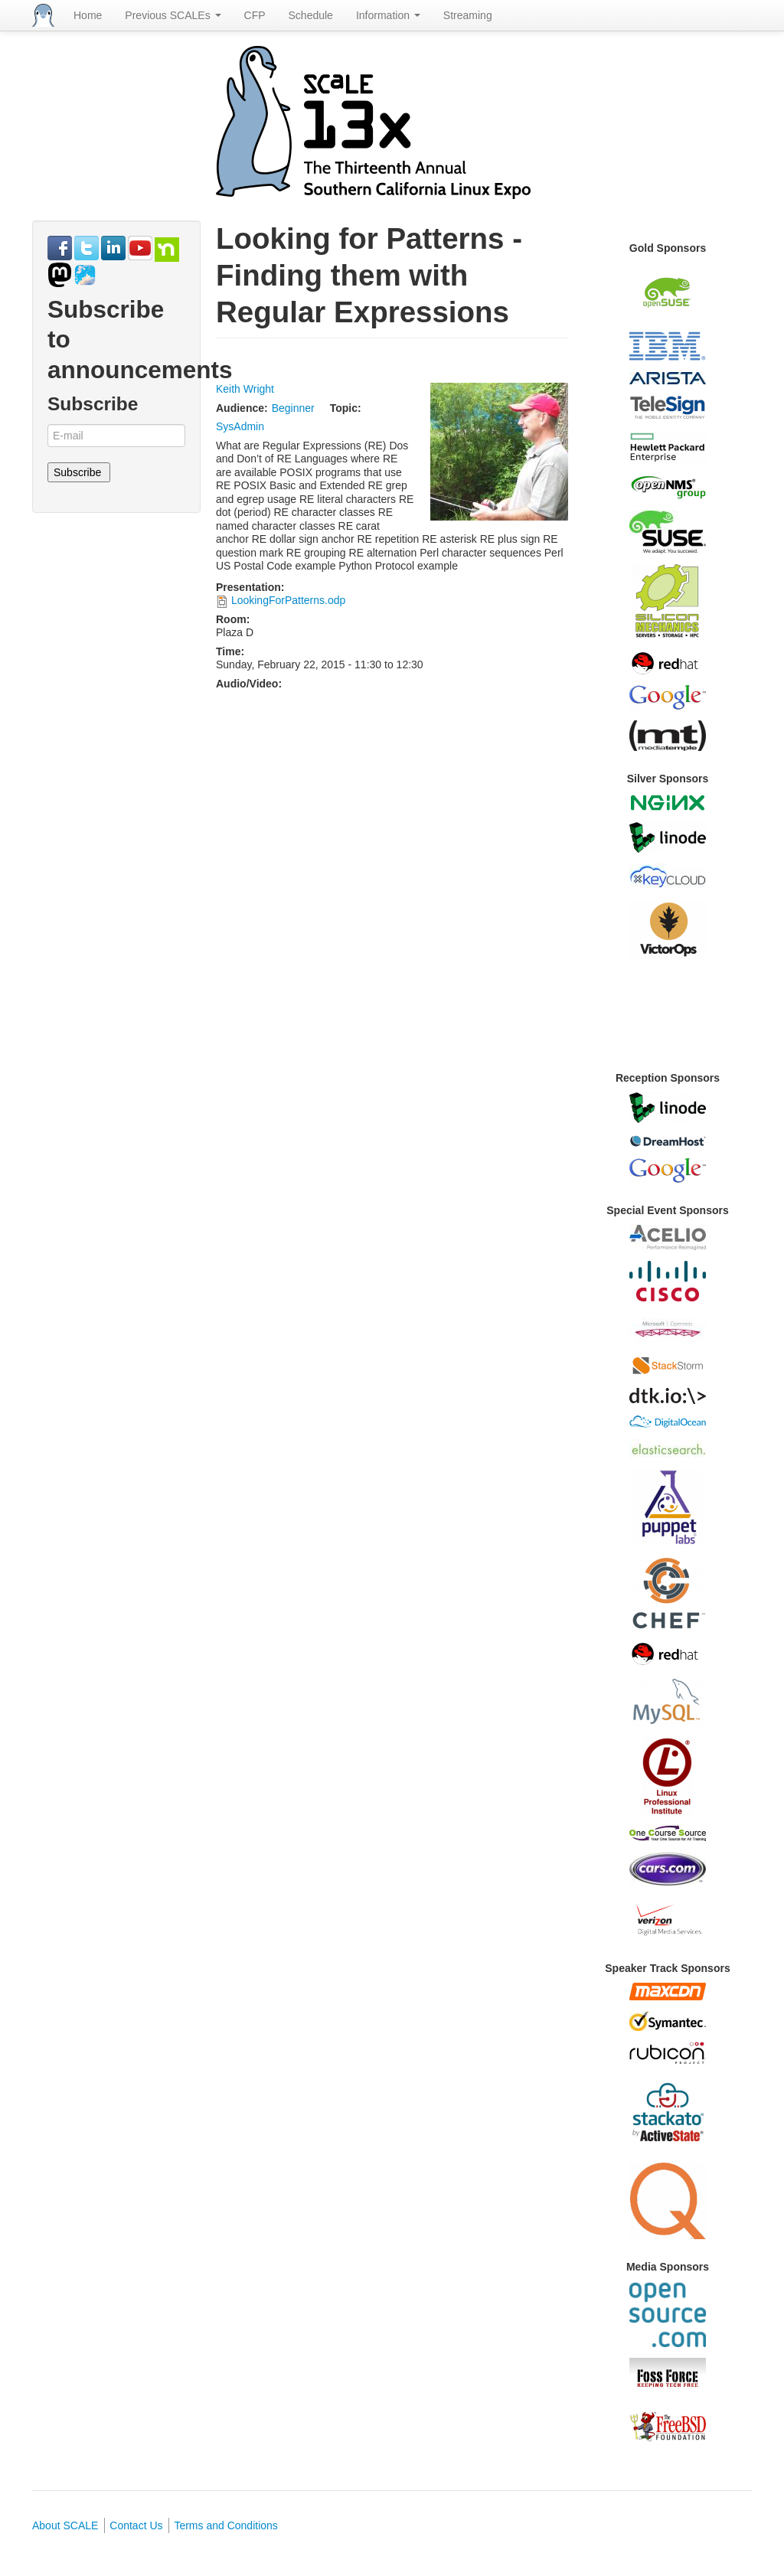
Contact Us (135, 2525)
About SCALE (65, 2525)
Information (388, 15)
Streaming (467, 15)
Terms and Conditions (225, 2525)
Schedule (311, 15)
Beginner (293, 408)
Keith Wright (245, 389)
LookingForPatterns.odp (288, 600)
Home (88, 15)
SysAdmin (240, 426)
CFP (255, 15)
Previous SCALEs (172, 15)
